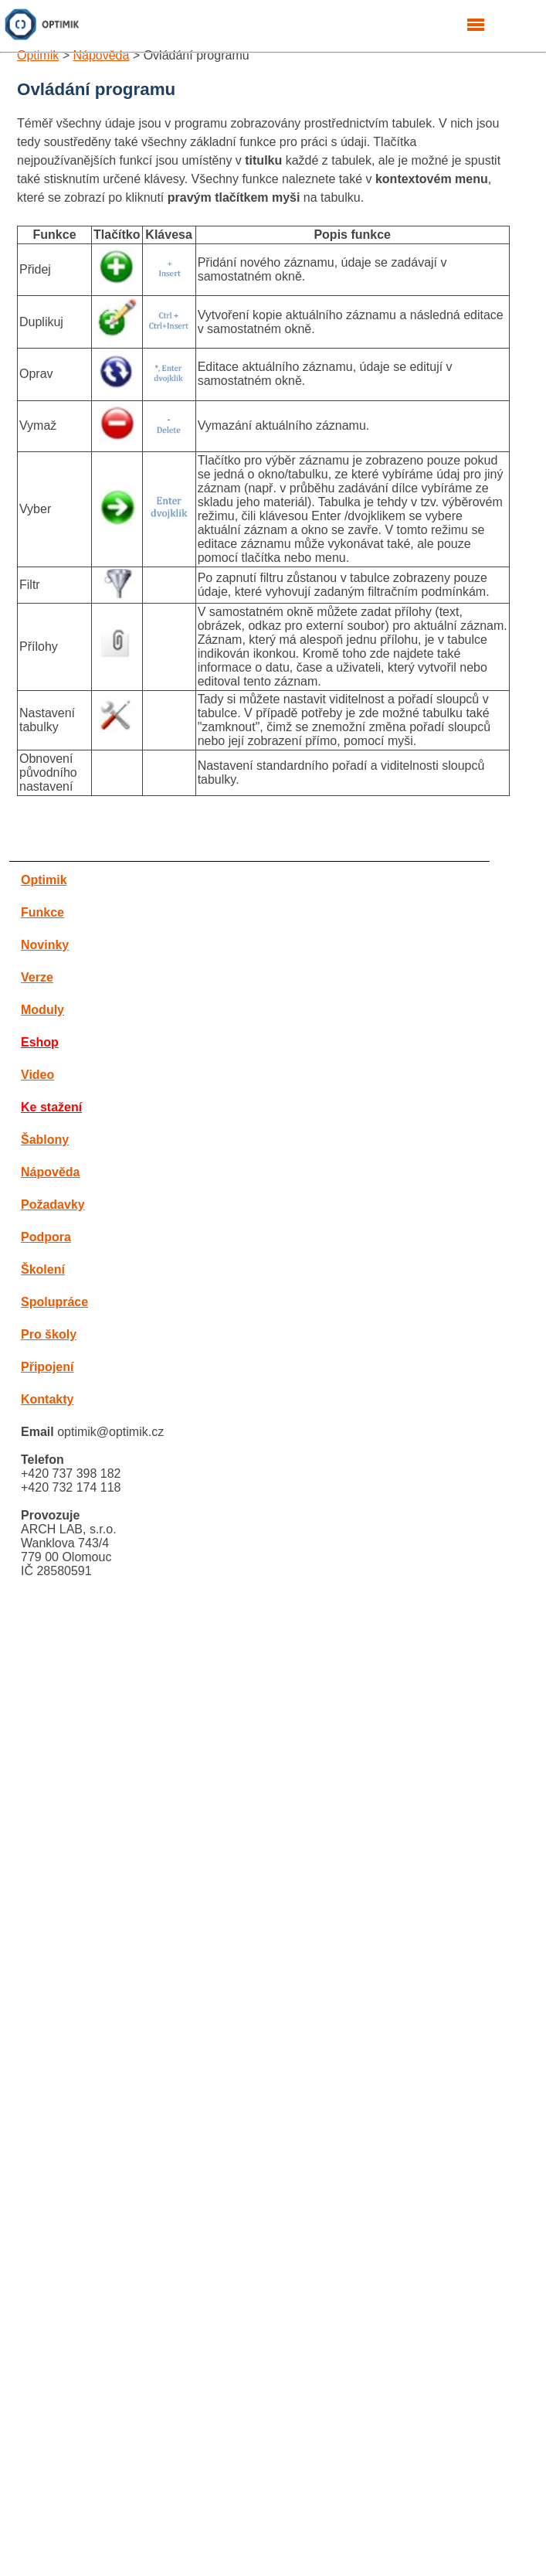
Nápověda (101, 55)
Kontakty (47, 1399)
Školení (43, 1269)
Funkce (42, 912)
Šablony (45, 1139)
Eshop (40, 1042)
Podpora (46, 1237)
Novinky (45, 944)
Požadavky (53, 1204)
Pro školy (48, 1334)
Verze (37, 977)
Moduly (42, 1009)
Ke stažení (51, 1107)
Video (37, 1074)
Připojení (47, 1366)
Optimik (38, 55)
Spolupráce (54, 1301)
